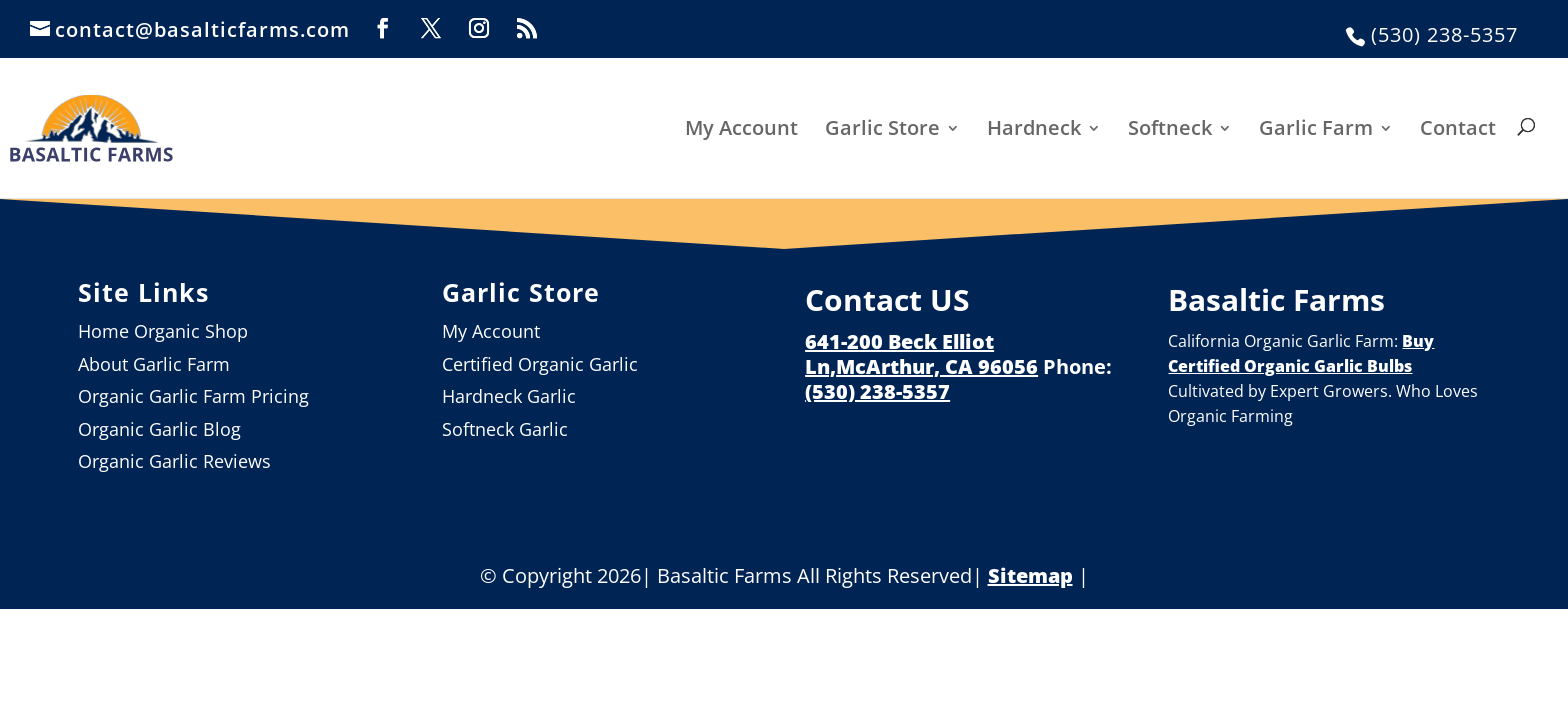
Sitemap (1030, 575)
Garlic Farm (1316, 129)
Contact (1458, 129)
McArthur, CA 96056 (937, 366)
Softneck (1170, 129)
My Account (741, 129)
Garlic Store (882, 129)
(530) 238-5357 (1444, 34)
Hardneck (1034, 129)
